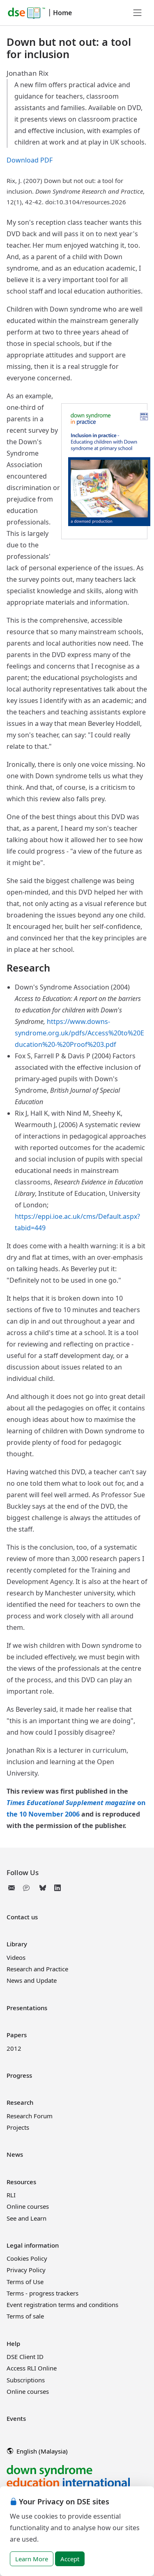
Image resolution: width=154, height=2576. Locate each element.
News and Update (32, 1980)
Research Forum (30, 2116)
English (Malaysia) (37, 2451)
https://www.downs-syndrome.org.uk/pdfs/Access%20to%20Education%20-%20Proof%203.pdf (79, 1033)
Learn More (31, 2559)
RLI (11, 2195)
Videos (16, 1957)
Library (17, 1944)
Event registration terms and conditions (62, 2304)
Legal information (33, 2245)
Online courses (28, 2206)
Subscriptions (26, 2380)
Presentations (27, 2008)
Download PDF (30, 160)
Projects (18, 2127)
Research (20, 2102)
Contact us (22, 1917)
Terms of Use (25, 2282)
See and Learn (26, 2218)
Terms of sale (25, 2316)
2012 (14, 2048)
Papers (17, 2035)
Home (62, 12)
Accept (69, 2559)
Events (16, 2418)
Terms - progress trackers (42, 2293)
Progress (19, 2075)
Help (13, 2343)
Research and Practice (37, 1969)
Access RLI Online (32, 2368)
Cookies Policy (27, 2258)
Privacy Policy (26, 2270)
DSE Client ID (25, 2356)
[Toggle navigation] (137, 13)
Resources (21, 2182)
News (15, 2154)
